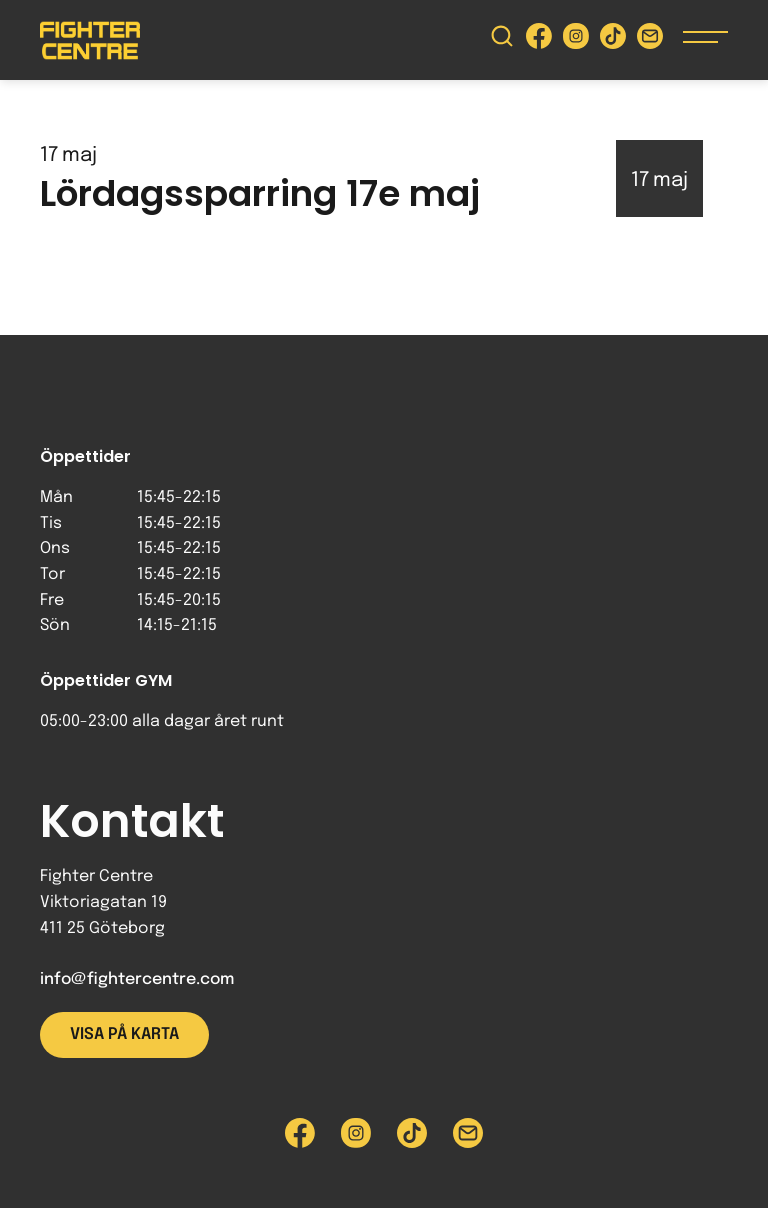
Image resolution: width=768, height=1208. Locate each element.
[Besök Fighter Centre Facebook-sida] (539, 40)
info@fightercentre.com (137, 979)
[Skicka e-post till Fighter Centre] (650, 40)
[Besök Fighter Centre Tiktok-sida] (613, 40)
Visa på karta (124, 1034)
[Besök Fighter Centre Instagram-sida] (576, 40)
